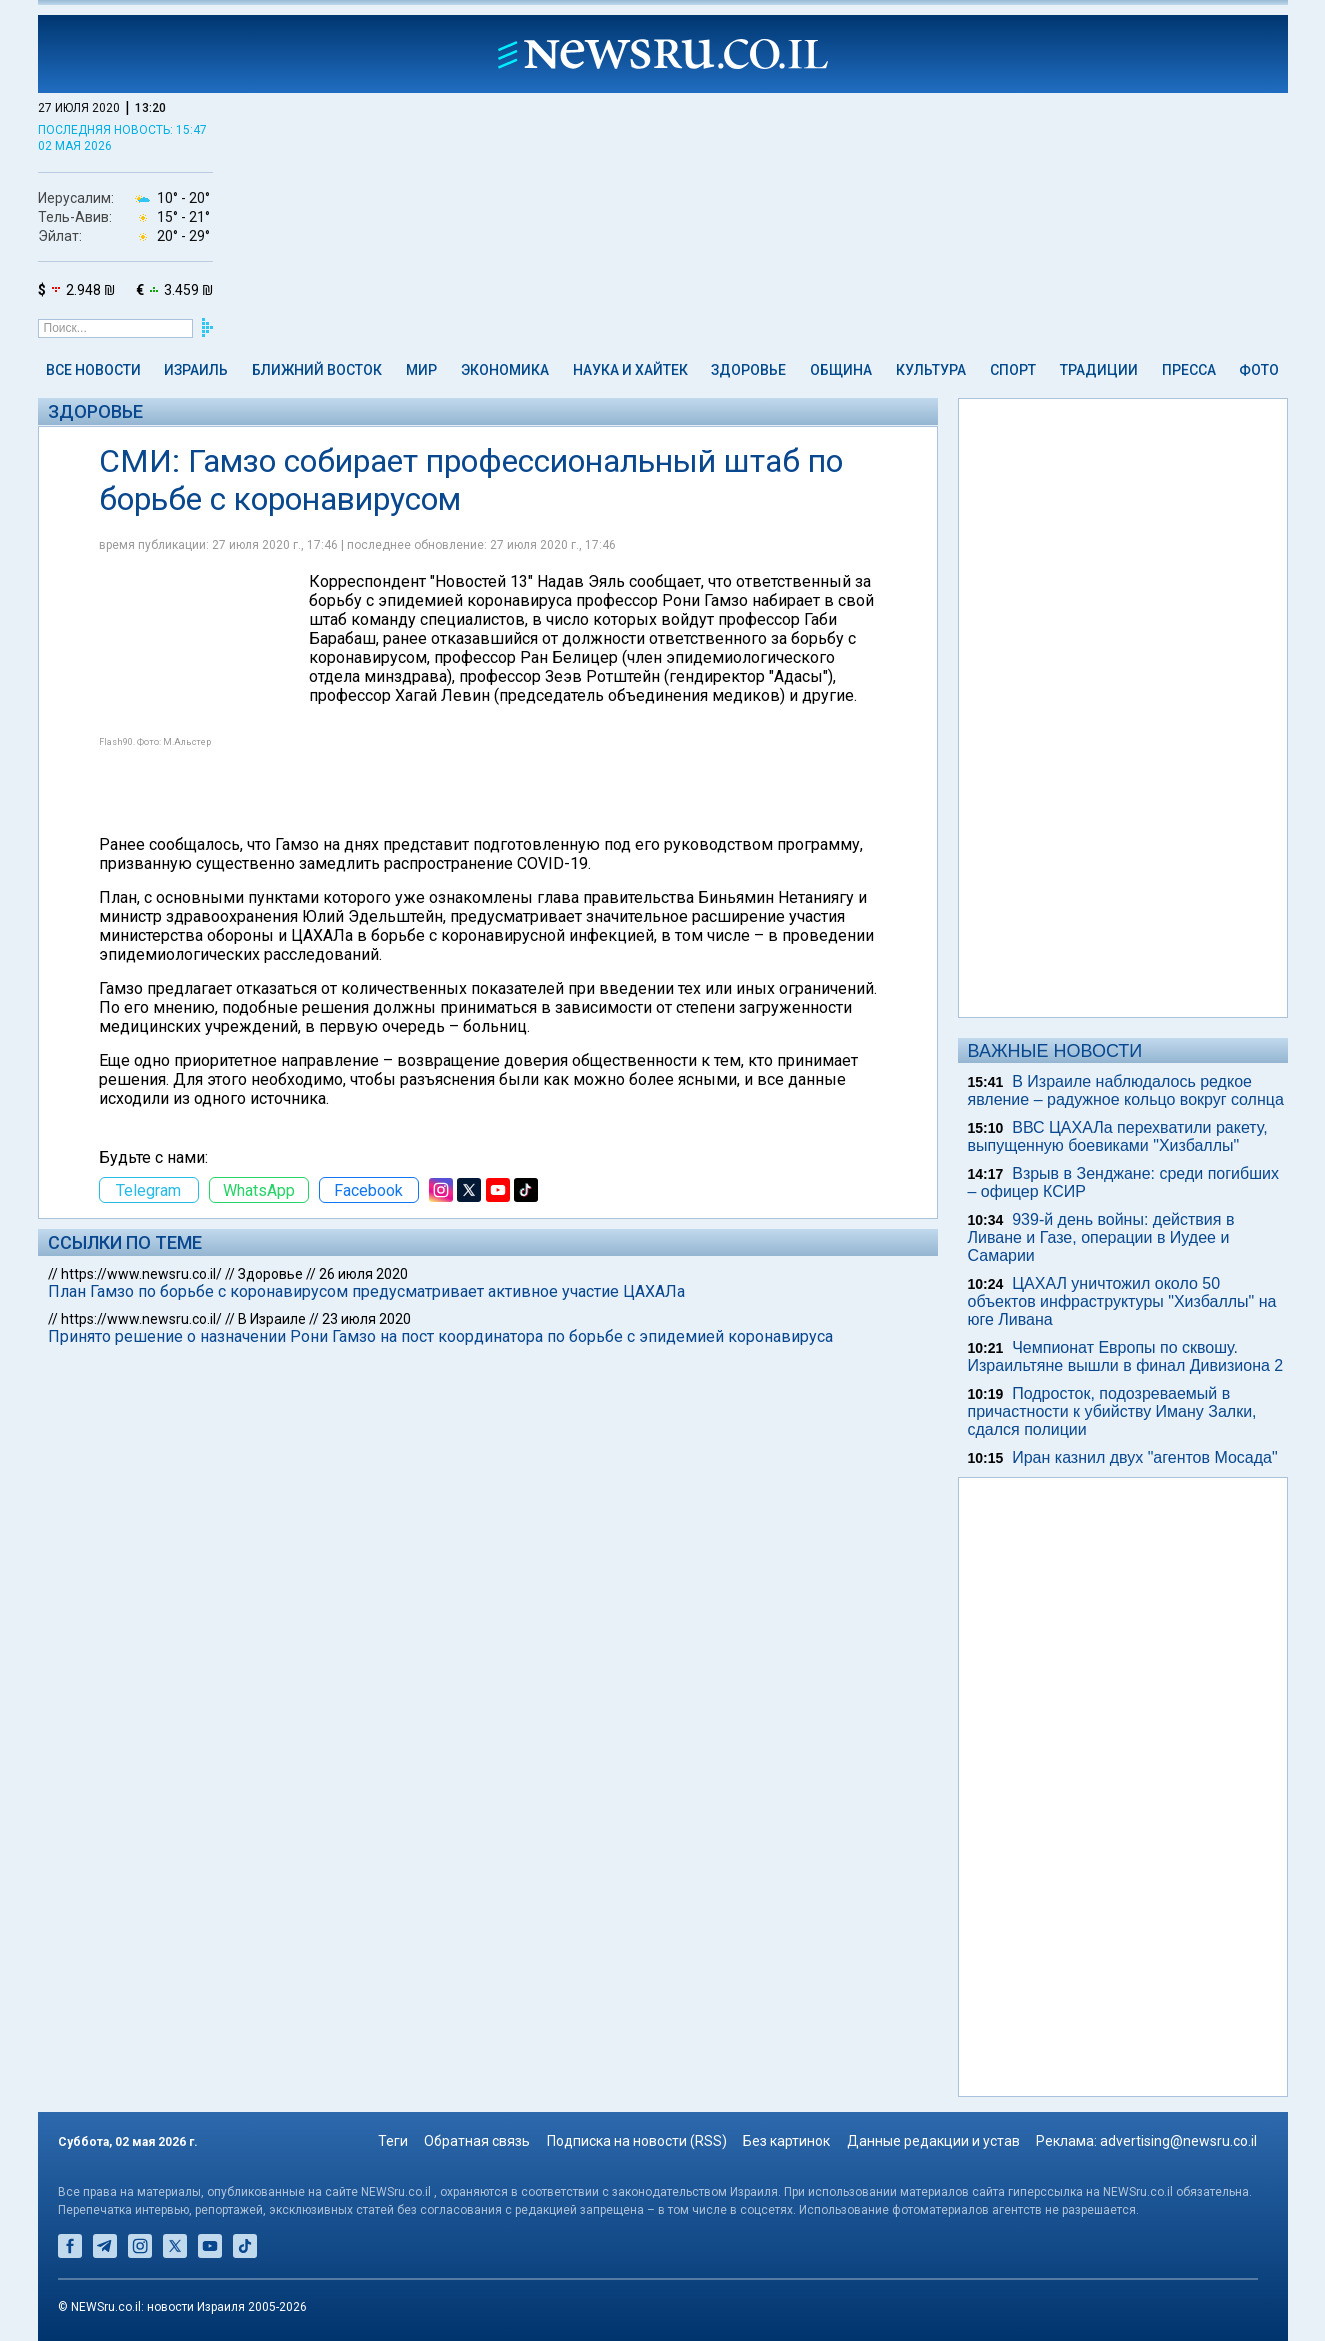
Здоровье (748, 370)
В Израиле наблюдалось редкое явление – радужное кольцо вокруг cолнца (1126, 1090)
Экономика (505, 370)
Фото (1259, 370)
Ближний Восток (317, 370)
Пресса (1189, 370)
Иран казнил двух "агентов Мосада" (1144, 1457)
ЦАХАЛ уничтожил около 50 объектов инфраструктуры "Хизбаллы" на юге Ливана (1122, 1301)
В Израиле (272, 1319)
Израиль (196, 370)
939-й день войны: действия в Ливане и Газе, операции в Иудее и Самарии (1101, 1237)
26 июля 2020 (363, 1274)
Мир (421, 370)
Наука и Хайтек (630, 370)
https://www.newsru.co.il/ (141, 1274)
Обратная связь (477, 2141)
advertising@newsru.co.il (1178, 2141)
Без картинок (786, 2141)
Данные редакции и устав (933, 2141)
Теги (393, 2141)
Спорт (1013, 370)
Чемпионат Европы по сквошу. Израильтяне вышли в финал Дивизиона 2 (1126, 1356)
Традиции (1099, 370)
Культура (931, 370)
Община (841, 370)
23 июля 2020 (366, 1319)
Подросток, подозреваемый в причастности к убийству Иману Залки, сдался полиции (1112, 1411)
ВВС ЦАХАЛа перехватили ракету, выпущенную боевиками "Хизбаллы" (1118, 1136)
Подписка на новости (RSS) (637, 2141)
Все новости (93, 370)
